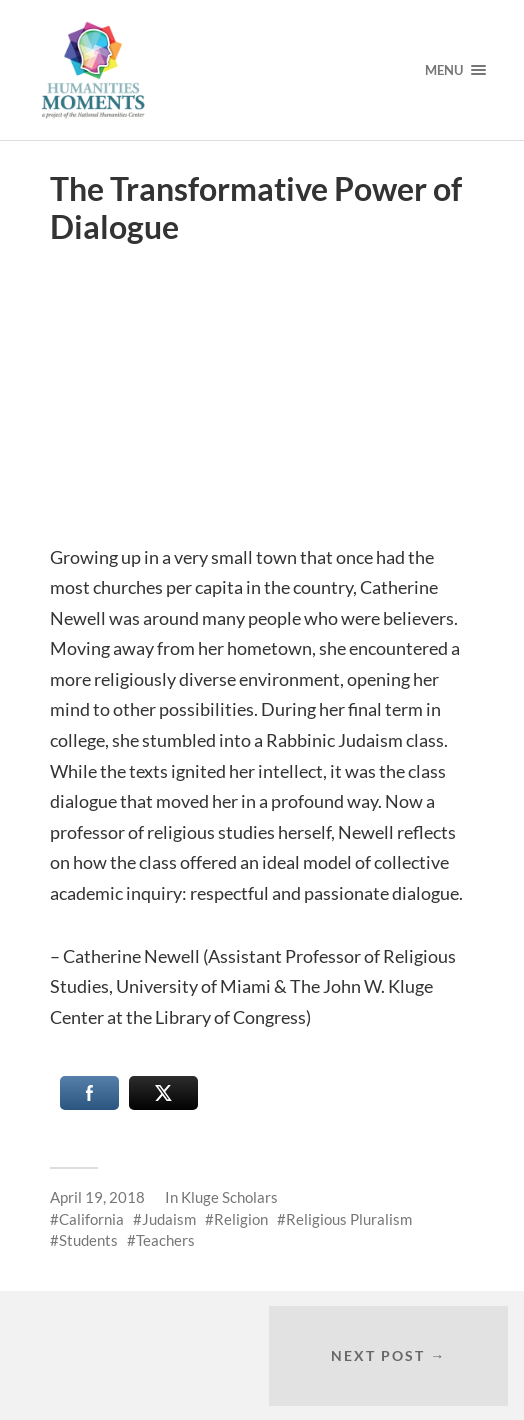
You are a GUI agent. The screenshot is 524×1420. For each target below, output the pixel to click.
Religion (241, 1219)
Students (88, 1240)
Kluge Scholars (229, 1197)
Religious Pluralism (349, 1219)
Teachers (165, 1240)
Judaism (169, 1219)
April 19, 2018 (97, 1197)
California (91, 1219)
